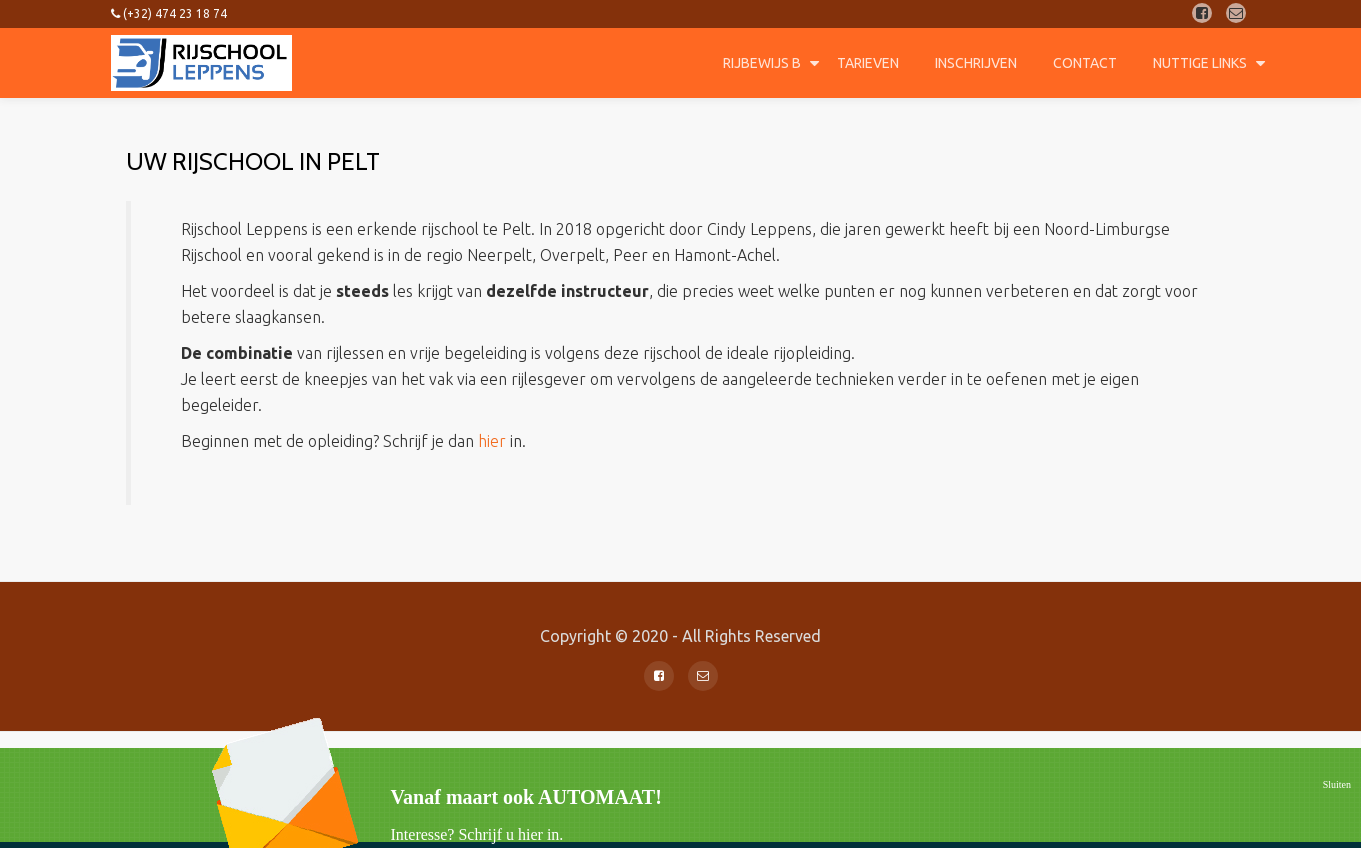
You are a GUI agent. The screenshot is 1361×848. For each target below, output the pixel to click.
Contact (1085, 63)
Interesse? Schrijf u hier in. (477, 834)
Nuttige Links (1200, 63)
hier (492, 441)
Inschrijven (976, 63)
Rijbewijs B (762, 63)
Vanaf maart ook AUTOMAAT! (526, 797)
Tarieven (868, 63)
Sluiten (1337, 784)
